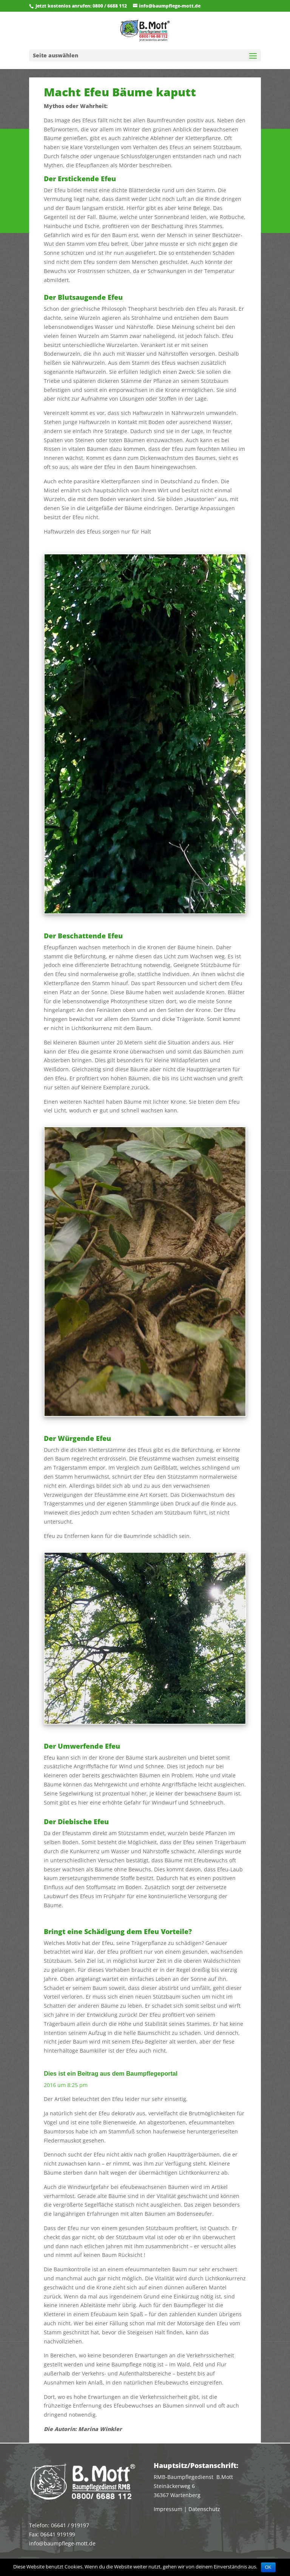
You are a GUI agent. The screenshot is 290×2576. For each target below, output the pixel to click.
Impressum (168, 2509)
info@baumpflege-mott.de (62, 2543)
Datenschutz (204, 2509)
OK (268, 2567)
